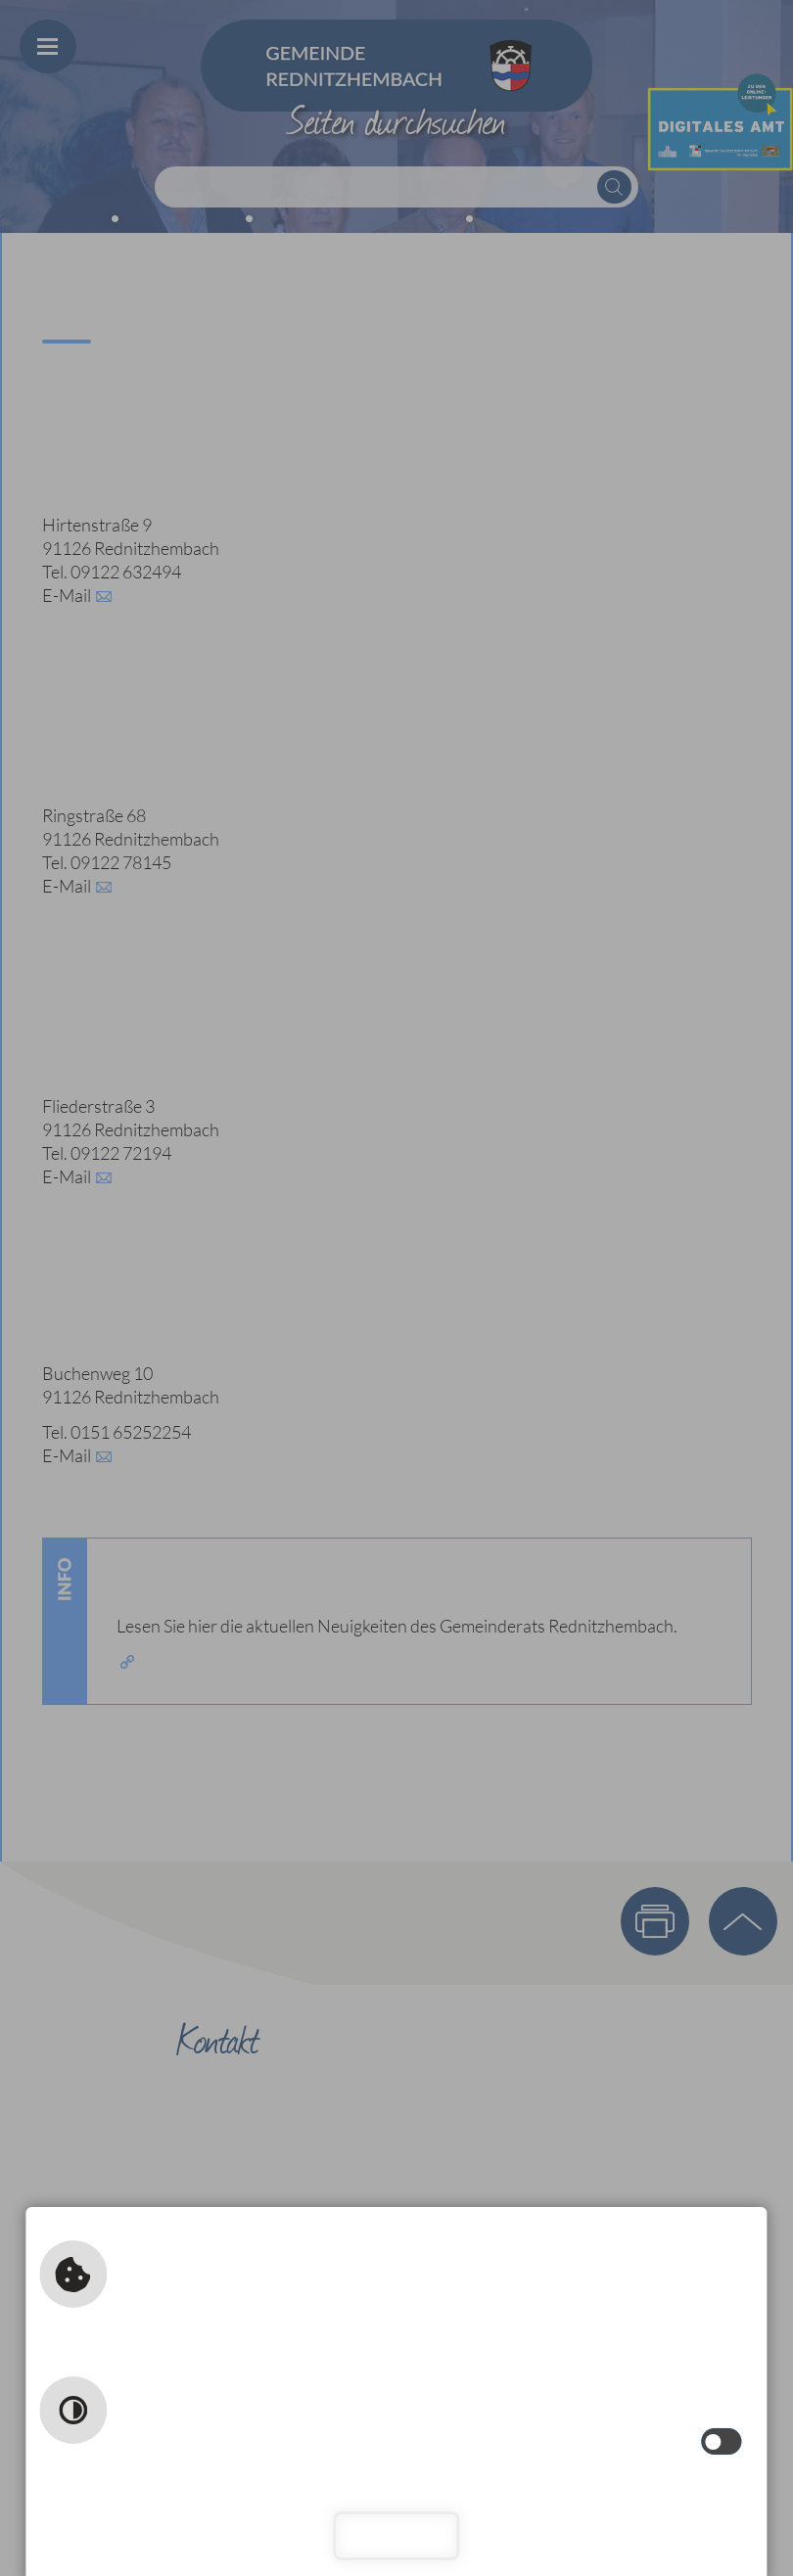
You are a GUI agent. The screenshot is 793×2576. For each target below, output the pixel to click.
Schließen (397, 2535)
